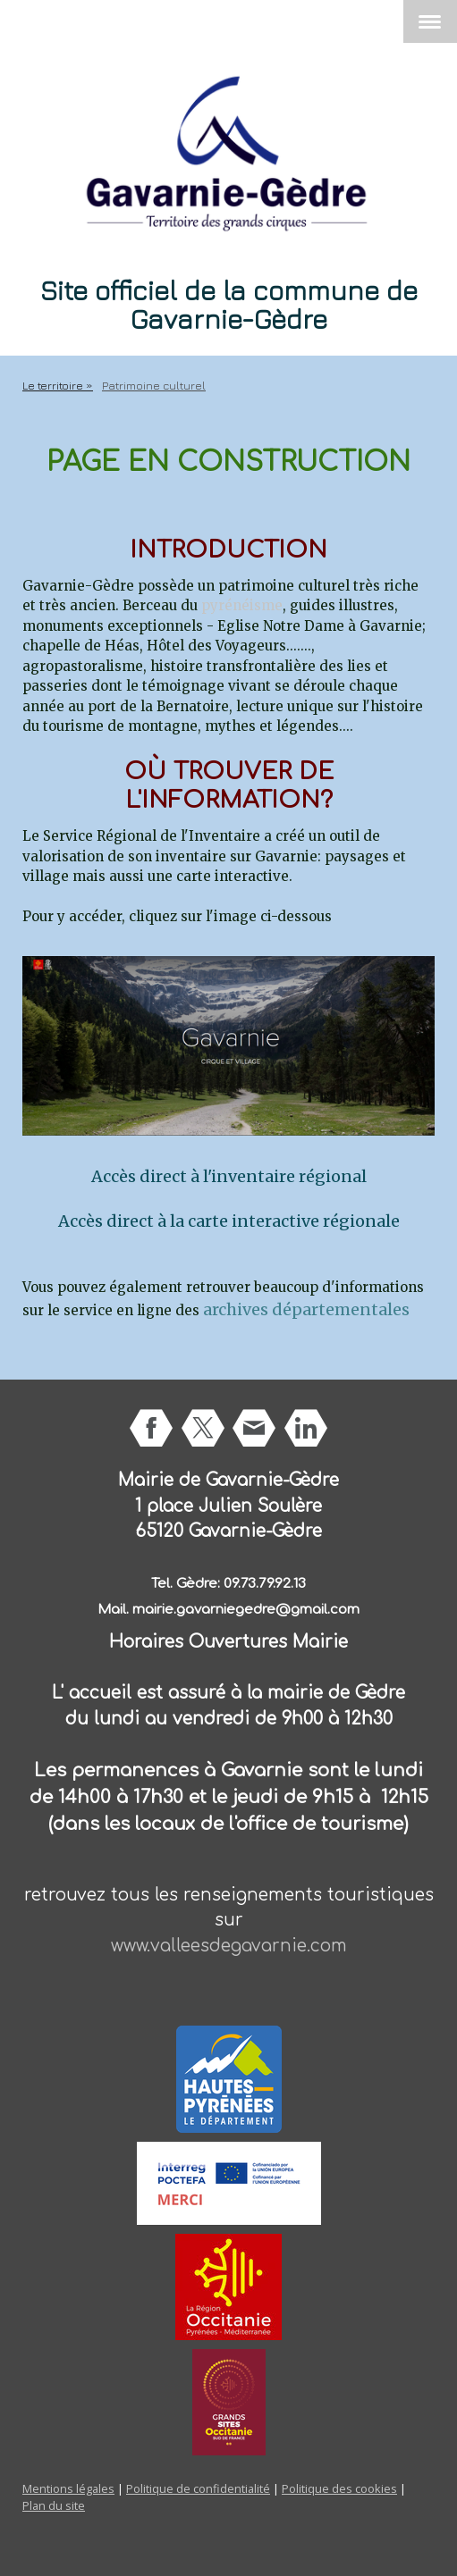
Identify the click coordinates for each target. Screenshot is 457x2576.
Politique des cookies (339, 2488)
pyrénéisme (242, 605)
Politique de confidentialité (198, 2488)
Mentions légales (68, 2488)
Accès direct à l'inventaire (193, 1176)
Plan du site (53, 2505)
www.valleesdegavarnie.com (229, 1945)
